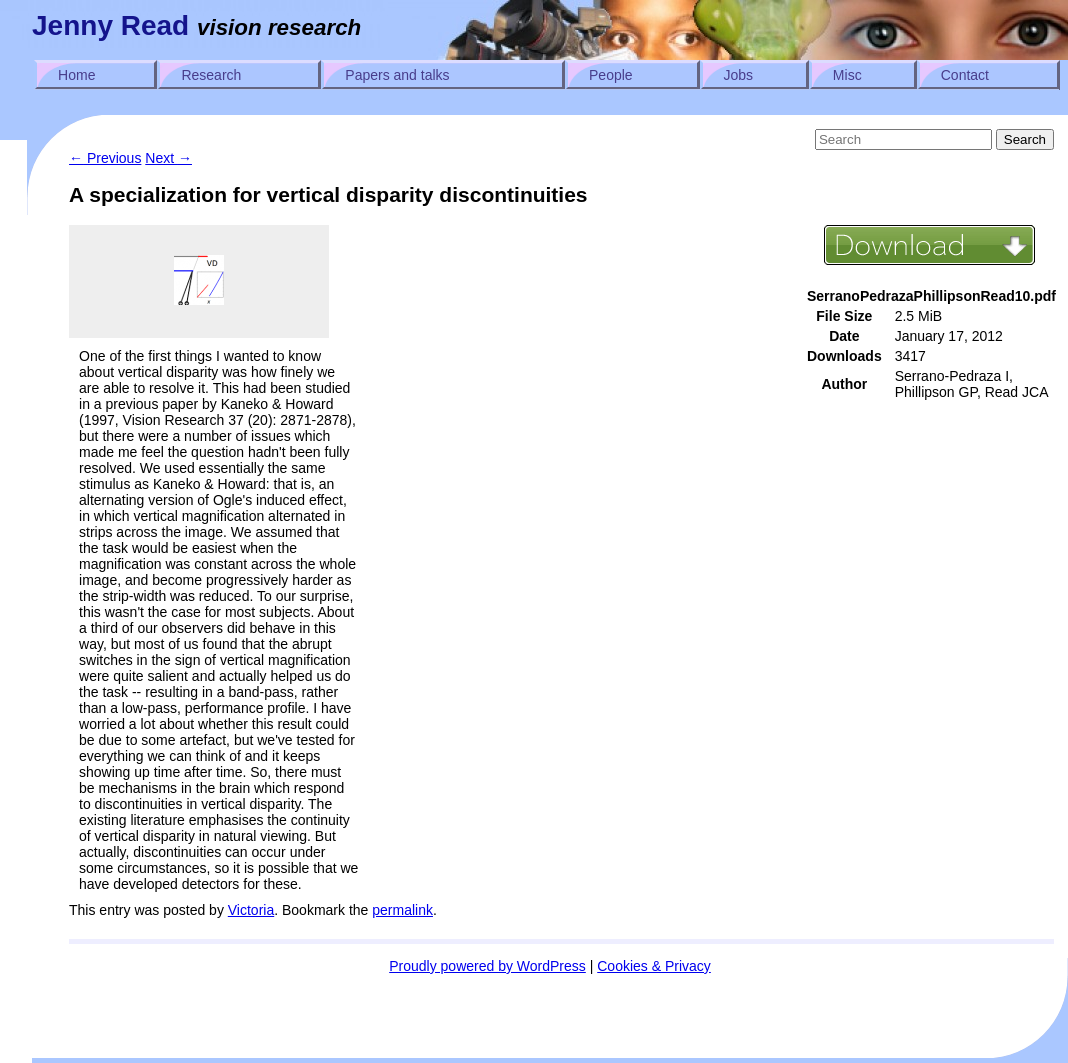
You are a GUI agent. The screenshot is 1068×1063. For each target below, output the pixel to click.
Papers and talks (397, 75)
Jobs (739, 75)
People (611, 75)
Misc (847, 75)
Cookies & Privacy (654, 966)
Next (168, 158)
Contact (965, 75)
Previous (105, 158)
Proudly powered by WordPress (487, 966)
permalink (402, 910)
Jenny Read (110, 25)
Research (211, 75)
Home (76, 75)
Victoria (251, 910)
